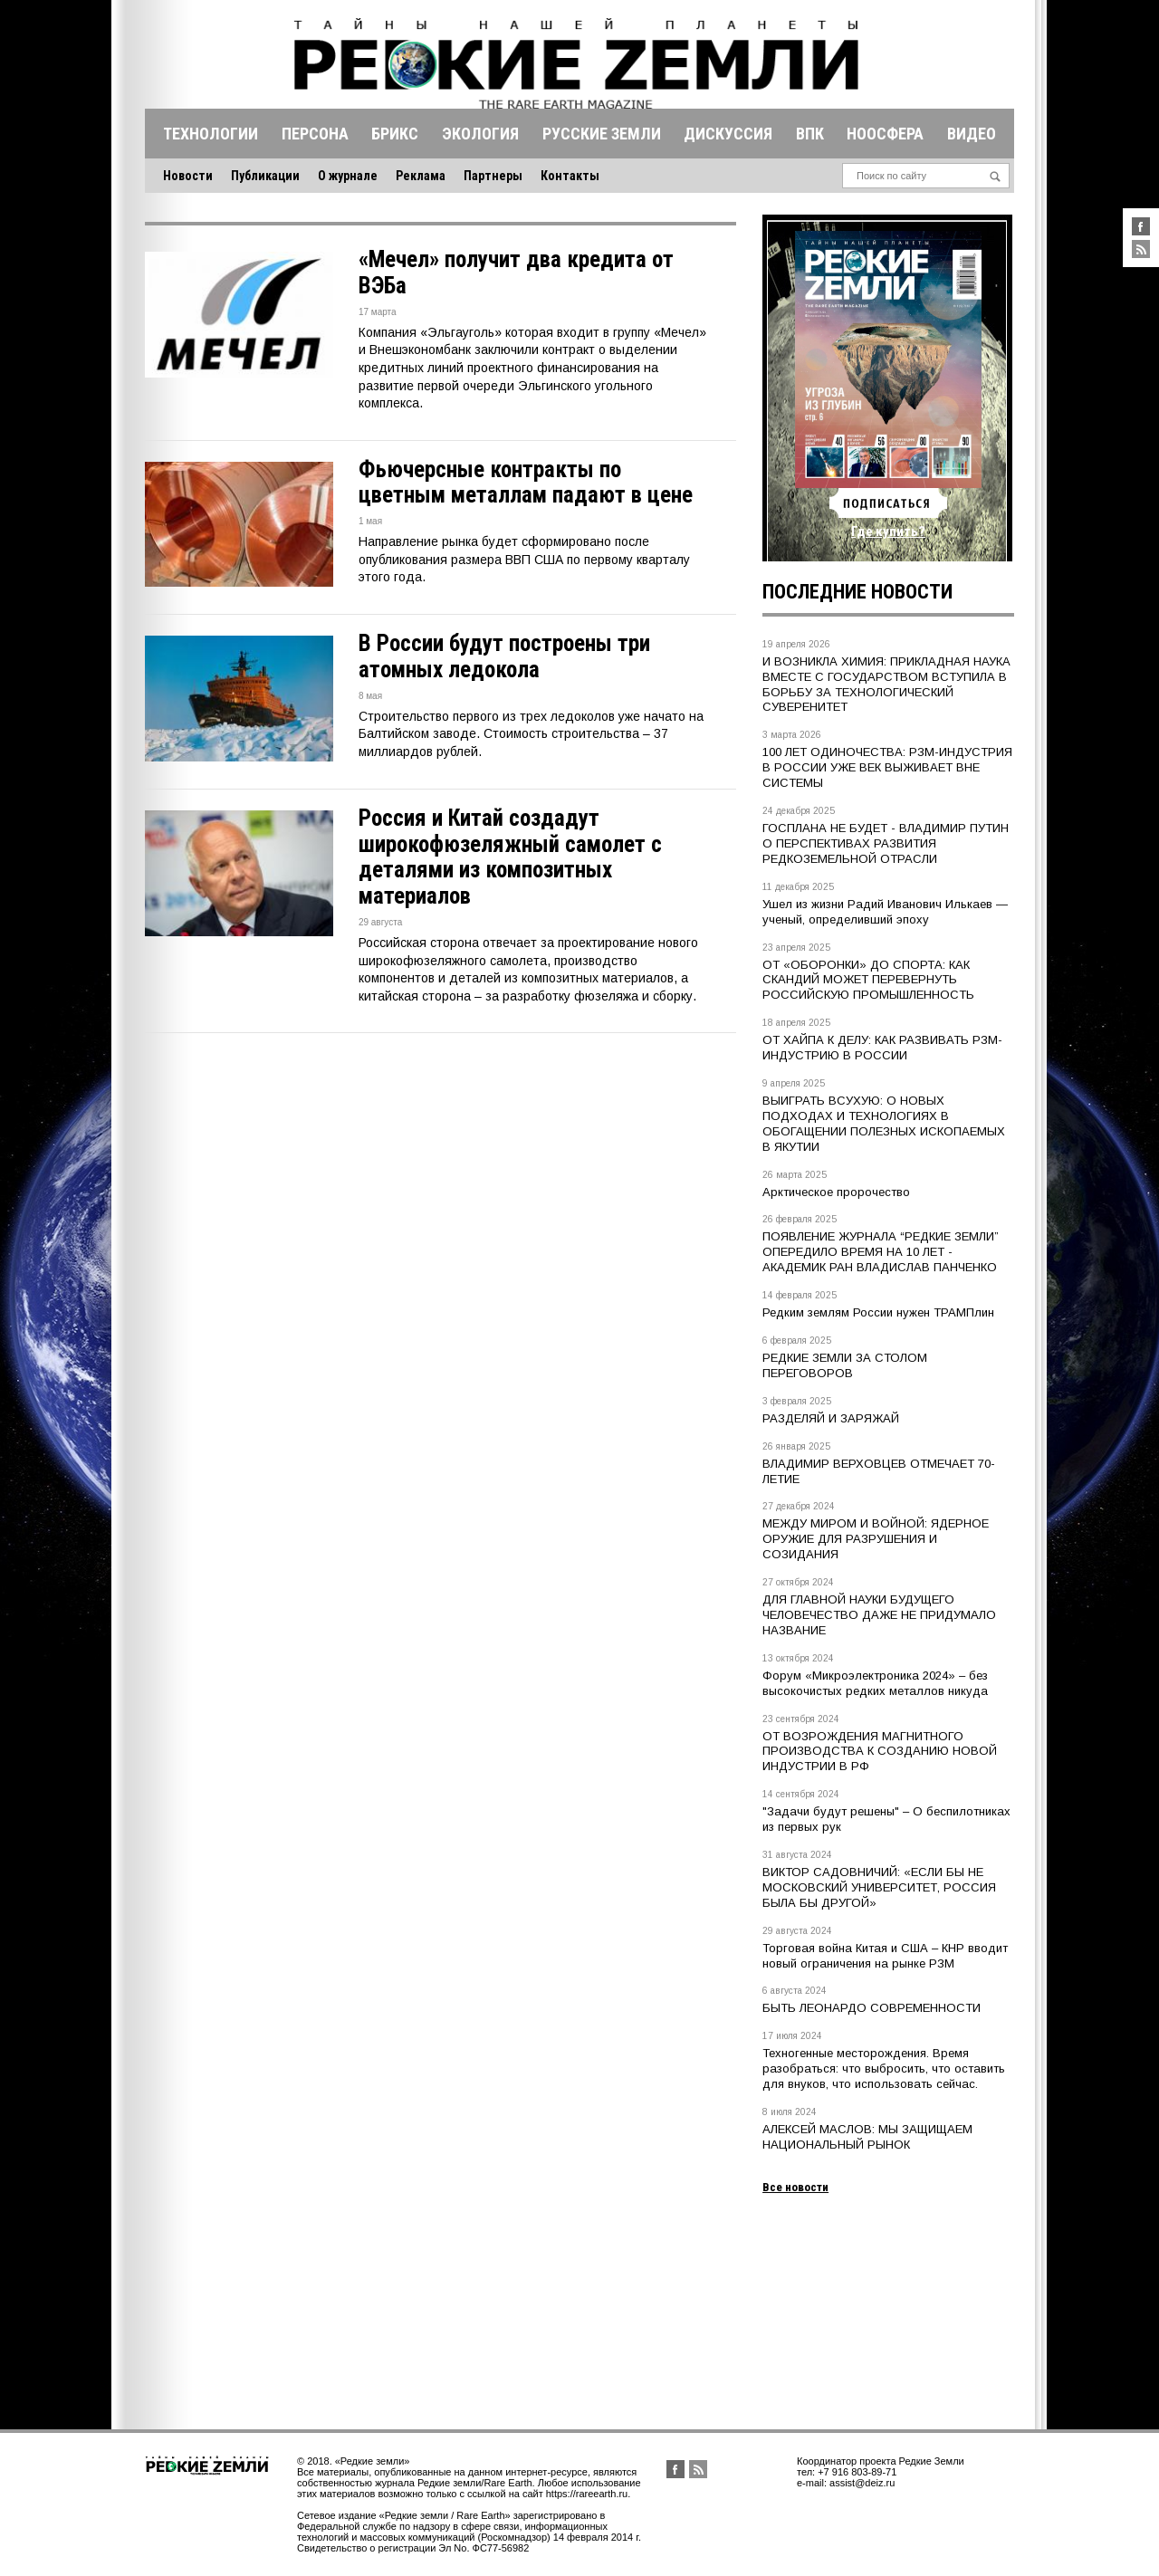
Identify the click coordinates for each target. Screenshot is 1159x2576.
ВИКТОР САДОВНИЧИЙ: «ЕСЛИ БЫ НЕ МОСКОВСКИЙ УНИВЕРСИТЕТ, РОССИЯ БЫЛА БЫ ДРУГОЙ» (879, 1887)
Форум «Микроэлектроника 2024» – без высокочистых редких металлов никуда (875, 1683)
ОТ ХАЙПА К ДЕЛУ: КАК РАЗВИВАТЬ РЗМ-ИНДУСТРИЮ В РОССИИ (882, 1047)
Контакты (570, 175)
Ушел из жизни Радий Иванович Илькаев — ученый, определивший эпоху (885, 911)
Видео (971, 133)
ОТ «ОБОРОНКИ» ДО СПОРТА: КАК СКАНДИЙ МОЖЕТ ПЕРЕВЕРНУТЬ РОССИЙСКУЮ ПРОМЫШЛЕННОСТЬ (868, 980)
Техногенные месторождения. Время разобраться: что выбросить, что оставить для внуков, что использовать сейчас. (883, 2068)
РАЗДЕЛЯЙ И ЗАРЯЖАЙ (830, 1418)
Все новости (795, 2187)
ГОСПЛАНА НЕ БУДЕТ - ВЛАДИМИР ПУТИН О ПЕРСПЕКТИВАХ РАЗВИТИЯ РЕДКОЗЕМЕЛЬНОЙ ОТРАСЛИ (885, 843)
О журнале (348, 175)
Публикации (265, 175)
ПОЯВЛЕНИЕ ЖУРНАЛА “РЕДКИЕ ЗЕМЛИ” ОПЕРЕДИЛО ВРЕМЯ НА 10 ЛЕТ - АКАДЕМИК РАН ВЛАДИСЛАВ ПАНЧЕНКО (880, 1252)
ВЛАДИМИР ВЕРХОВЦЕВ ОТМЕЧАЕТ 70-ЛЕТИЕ (878, 1471)
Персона (315, 133)
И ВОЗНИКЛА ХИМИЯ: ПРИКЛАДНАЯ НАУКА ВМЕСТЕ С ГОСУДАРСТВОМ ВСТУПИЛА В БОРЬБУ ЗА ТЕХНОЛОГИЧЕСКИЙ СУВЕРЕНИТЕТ (886, 684)
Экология (480, 133)
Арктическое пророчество (836, 1192)
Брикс (394, 133)
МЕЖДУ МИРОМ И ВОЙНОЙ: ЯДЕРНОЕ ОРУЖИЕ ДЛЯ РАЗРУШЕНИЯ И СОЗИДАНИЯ (875, 1539)
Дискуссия (728, 133)
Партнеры (493, 175)
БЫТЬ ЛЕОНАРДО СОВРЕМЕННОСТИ (871, 2008)
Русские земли (601, 133)
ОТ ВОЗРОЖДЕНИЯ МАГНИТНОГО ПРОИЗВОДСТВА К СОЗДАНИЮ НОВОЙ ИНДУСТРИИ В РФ (879, 1751)
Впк (810, 133)
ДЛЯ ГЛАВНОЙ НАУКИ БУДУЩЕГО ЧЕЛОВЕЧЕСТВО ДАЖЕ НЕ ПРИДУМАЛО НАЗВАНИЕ (879, 1615)
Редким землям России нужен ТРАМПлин (878, 1312)
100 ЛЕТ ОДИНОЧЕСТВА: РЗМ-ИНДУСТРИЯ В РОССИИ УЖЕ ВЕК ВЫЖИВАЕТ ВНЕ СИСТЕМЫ (887, 767)
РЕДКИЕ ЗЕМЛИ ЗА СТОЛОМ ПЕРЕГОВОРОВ (844, 1365)
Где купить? (888, 531)
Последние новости (857, 591)
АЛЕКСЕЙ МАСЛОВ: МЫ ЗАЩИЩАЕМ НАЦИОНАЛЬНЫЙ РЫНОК (867, 2136)
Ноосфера (885, 133)
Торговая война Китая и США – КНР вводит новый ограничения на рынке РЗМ (885, 1955)
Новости (188, 175)
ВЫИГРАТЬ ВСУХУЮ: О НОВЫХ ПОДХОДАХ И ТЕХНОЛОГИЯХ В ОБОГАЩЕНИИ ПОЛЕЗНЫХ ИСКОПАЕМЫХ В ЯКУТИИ (883, 1124)
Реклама (420, 175)
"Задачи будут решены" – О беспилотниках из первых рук (886, 1819)
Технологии (210, 133)
